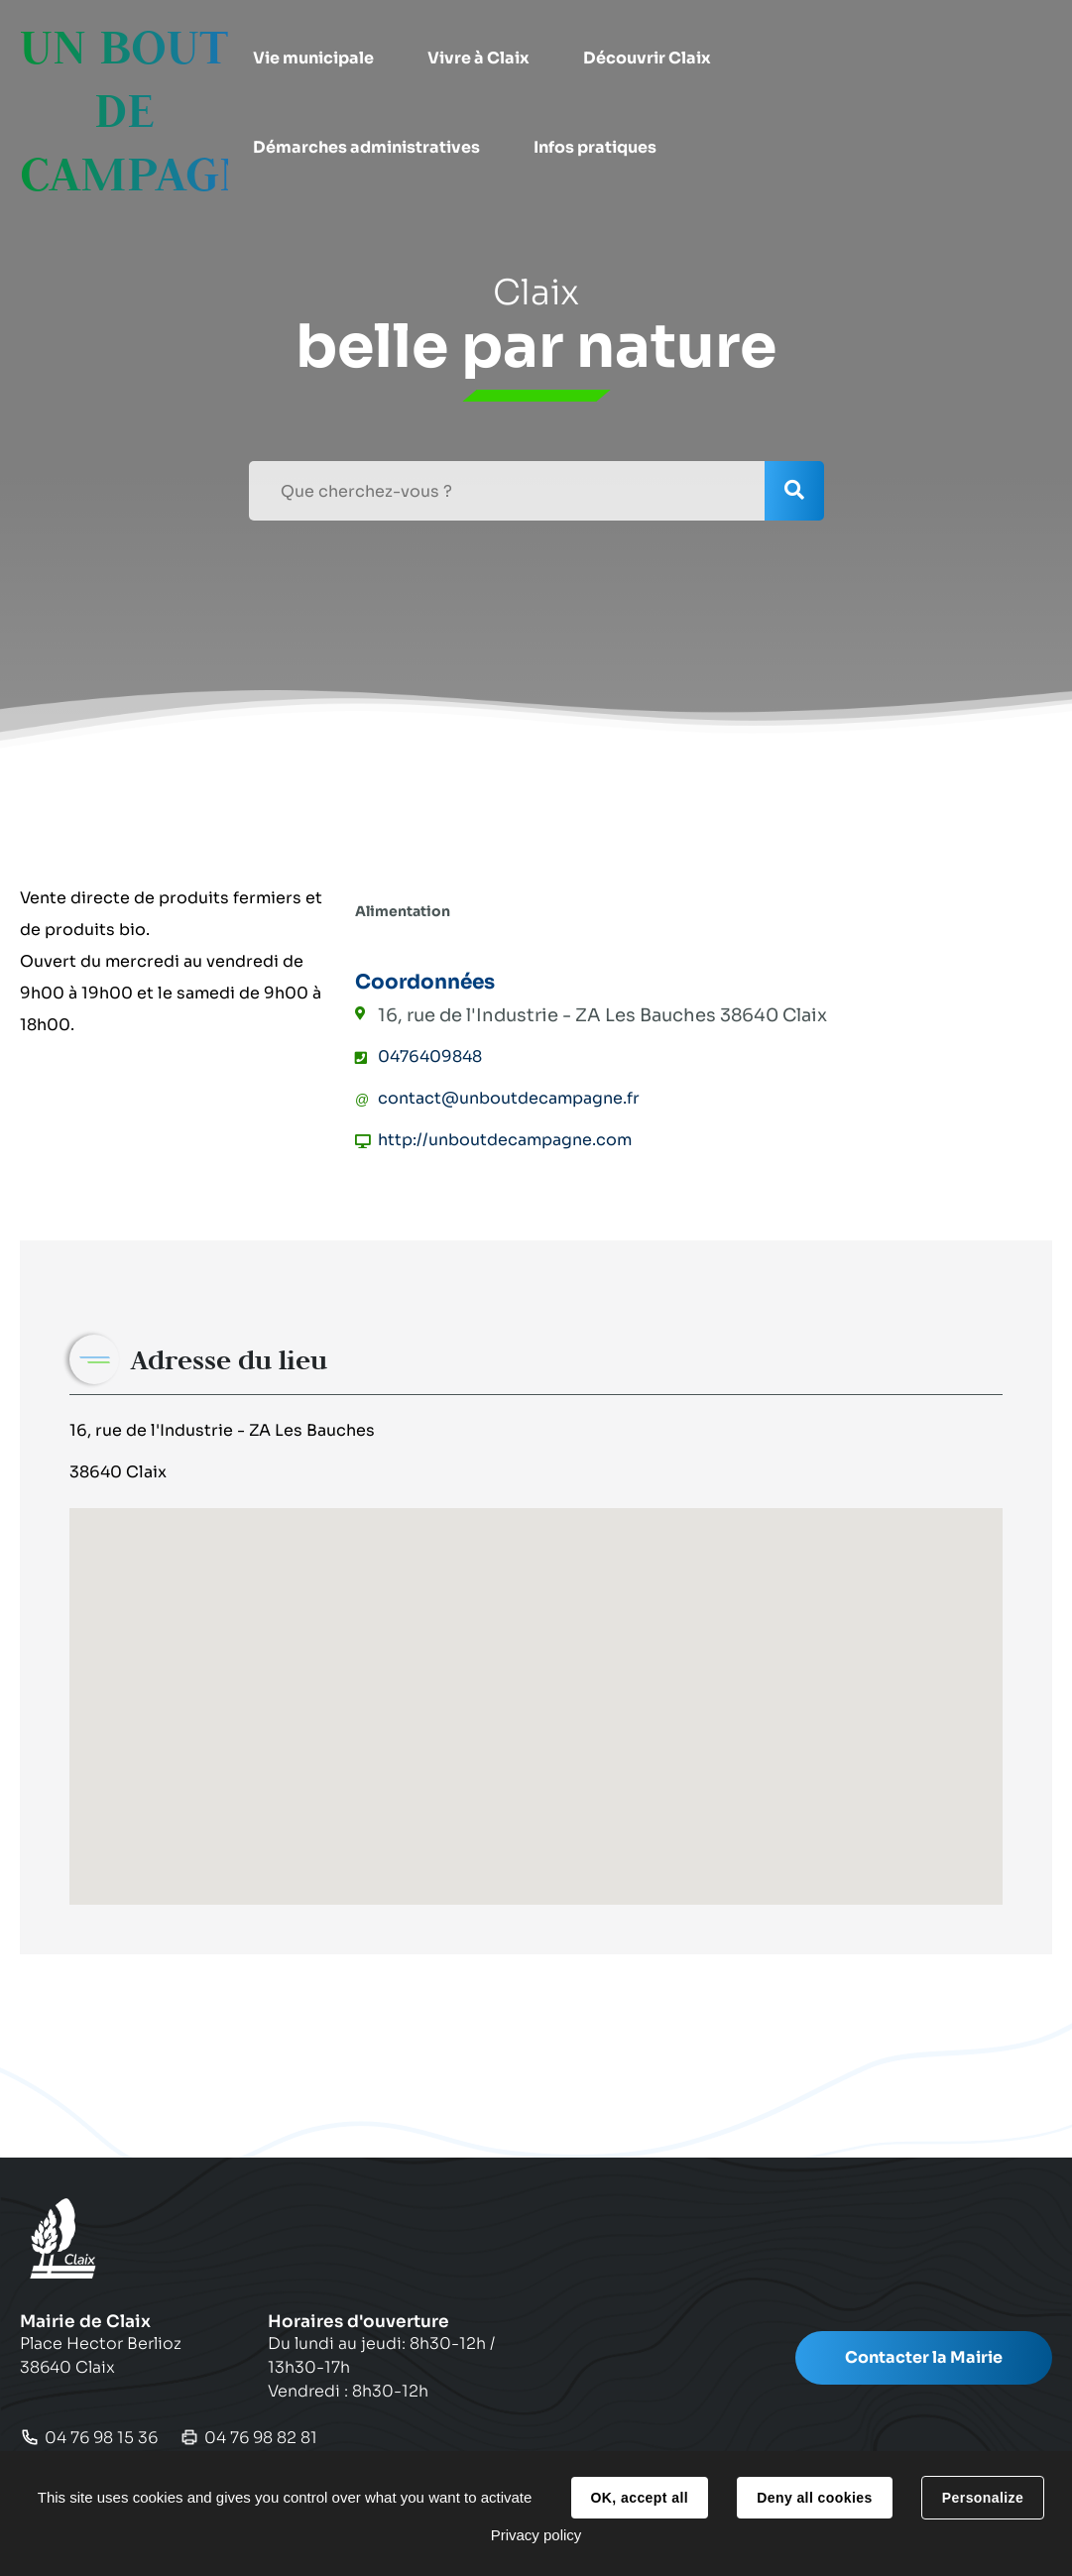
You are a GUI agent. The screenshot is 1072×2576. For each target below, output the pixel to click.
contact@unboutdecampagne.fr (509, 1098)
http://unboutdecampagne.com (505, 1139)
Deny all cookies (814, 2498)
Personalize (982, 2498)
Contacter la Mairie (924, 2357)
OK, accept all (639, 2498)
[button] (313, 58)
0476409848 (430, 1056)
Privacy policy (536, 2534)
